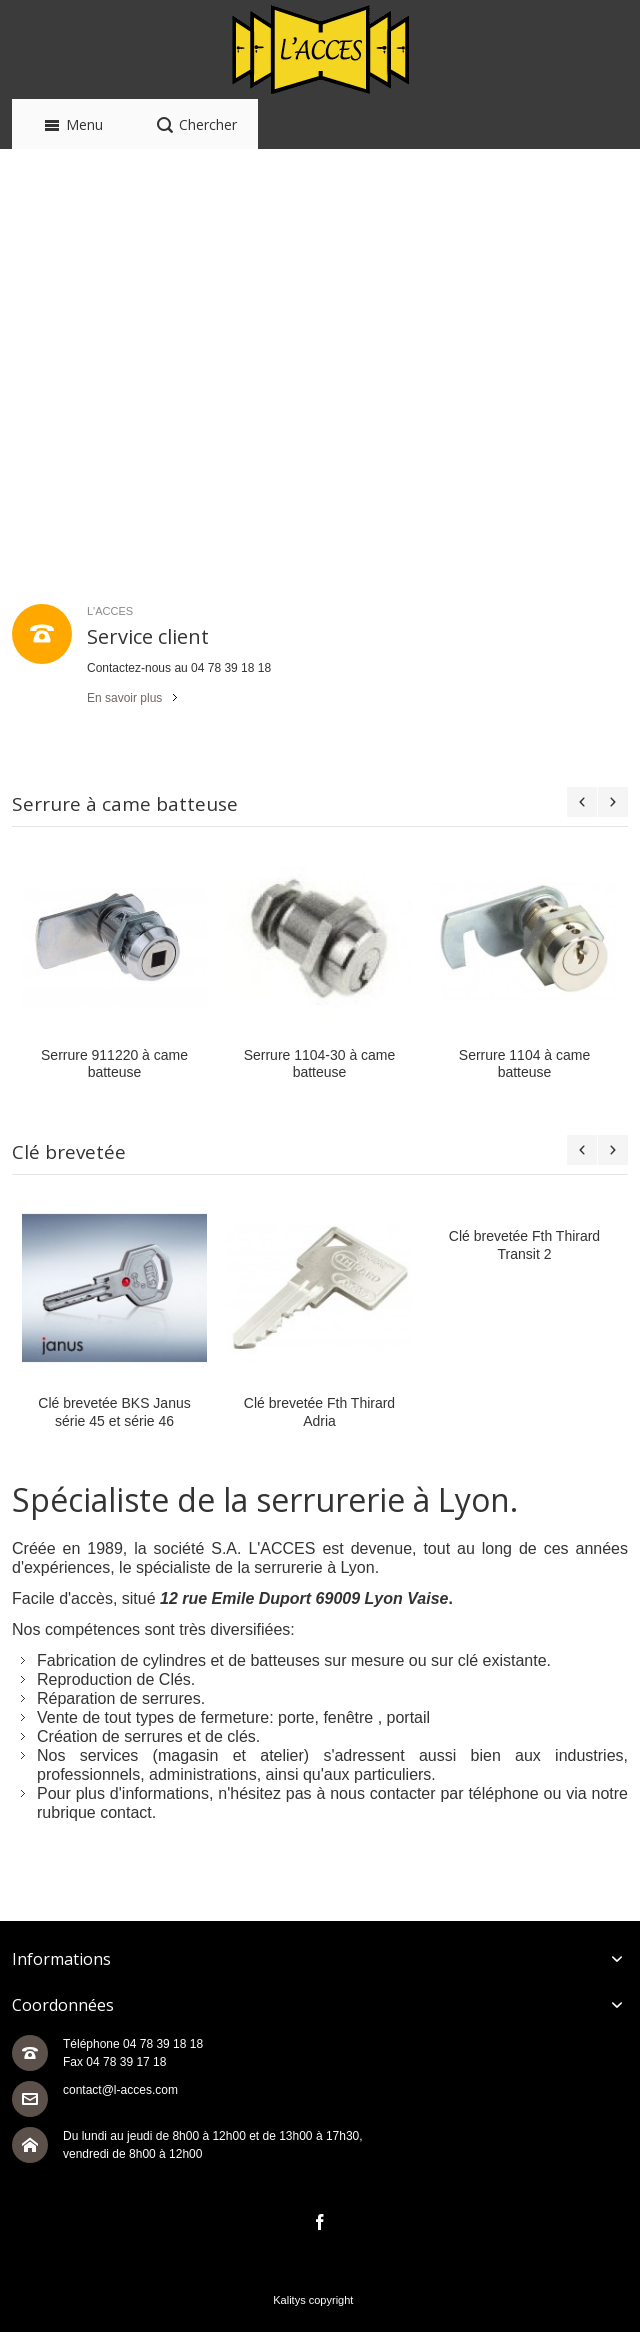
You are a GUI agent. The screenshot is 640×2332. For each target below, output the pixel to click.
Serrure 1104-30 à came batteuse (320, 1063)
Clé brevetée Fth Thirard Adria (319, 1411)
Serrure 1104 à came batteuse (524, 1063)
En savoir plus (124, 698)
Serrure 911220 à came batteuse (114, 1063)
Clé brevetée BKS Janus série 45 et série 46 (114, 1411)
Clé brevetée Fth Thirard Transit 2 (524, 1244)
